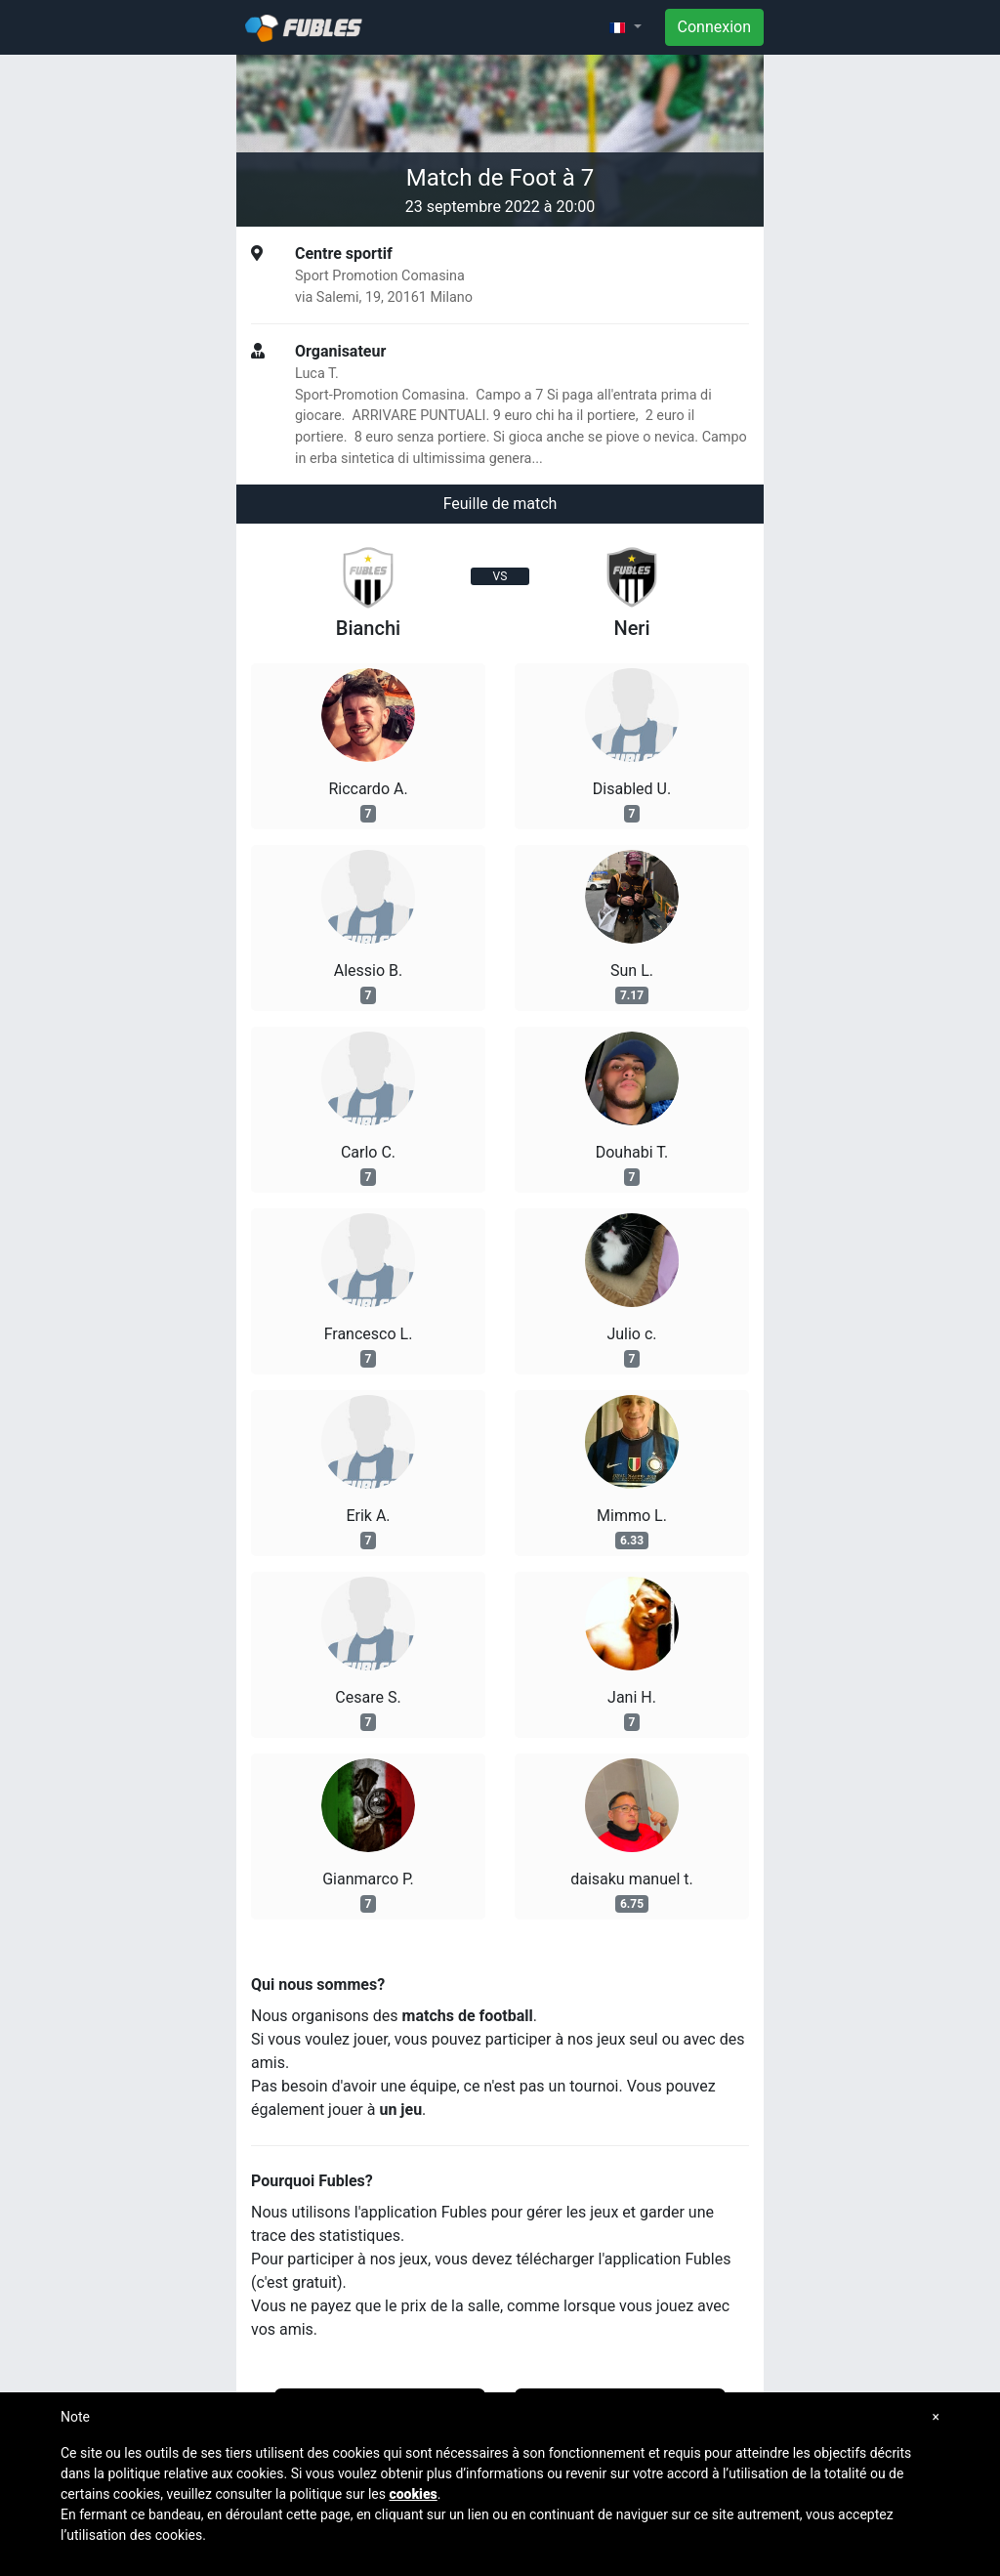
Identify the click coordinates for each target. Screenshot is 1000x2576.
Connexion (714, 27)
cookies (413, 2494)
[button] (625, 27)
